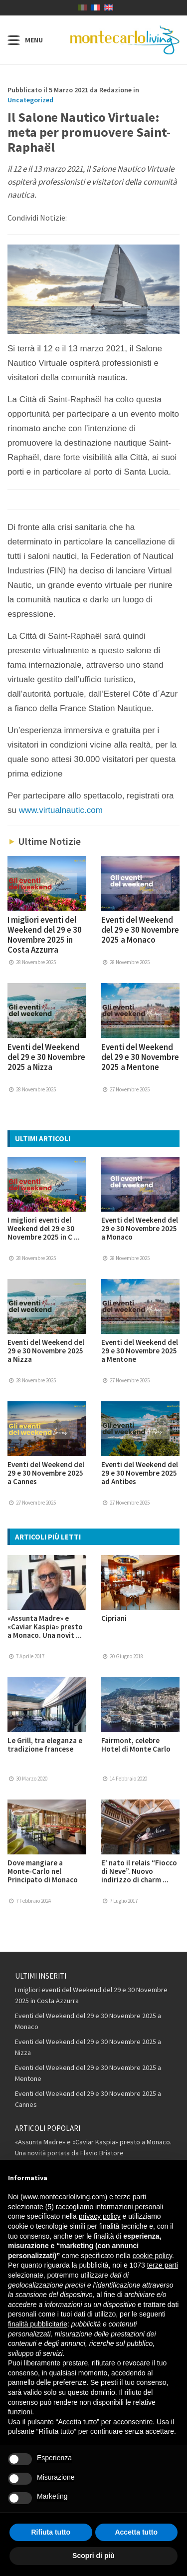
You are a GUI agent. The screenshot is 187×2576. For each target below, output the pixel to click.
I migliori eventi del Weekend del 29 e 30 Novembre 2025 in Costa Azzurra (44, 934)
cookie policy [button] (152, 2256)
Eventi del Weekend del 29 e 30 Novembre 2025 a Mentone (140, 1056)
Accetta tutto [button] (136, 2532)
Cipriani (114, 1618)
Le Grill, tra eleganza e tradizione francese (44, 1745)
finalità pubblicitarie (37, 2324)
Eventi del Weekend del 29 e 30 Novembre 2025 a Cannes (45, 1473)
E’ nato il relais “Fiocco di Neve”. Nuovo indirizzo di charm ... (139, 1871)
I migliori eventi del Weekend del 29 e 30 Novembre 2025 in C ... (43, 1228)
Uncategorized (30, 99)
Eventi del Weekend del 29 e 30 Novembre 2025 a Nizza (46, 1056)
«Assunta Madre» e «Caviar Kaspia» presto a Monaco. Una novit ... (45, 1626)
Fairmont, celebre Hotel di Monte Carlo (136, 1745)
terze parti (162, 2265)
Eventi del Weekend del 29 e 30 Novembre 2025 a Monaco (140, 929)
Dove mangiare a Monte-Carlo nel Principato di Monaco (42, 1871)
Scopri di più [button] (93, 2556)
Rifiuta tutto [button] (50, 2532)
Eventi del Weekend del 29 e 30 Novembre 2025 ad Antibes (139, 1473)
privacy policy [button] (100, 2216)
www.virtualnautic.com (61, 810)
